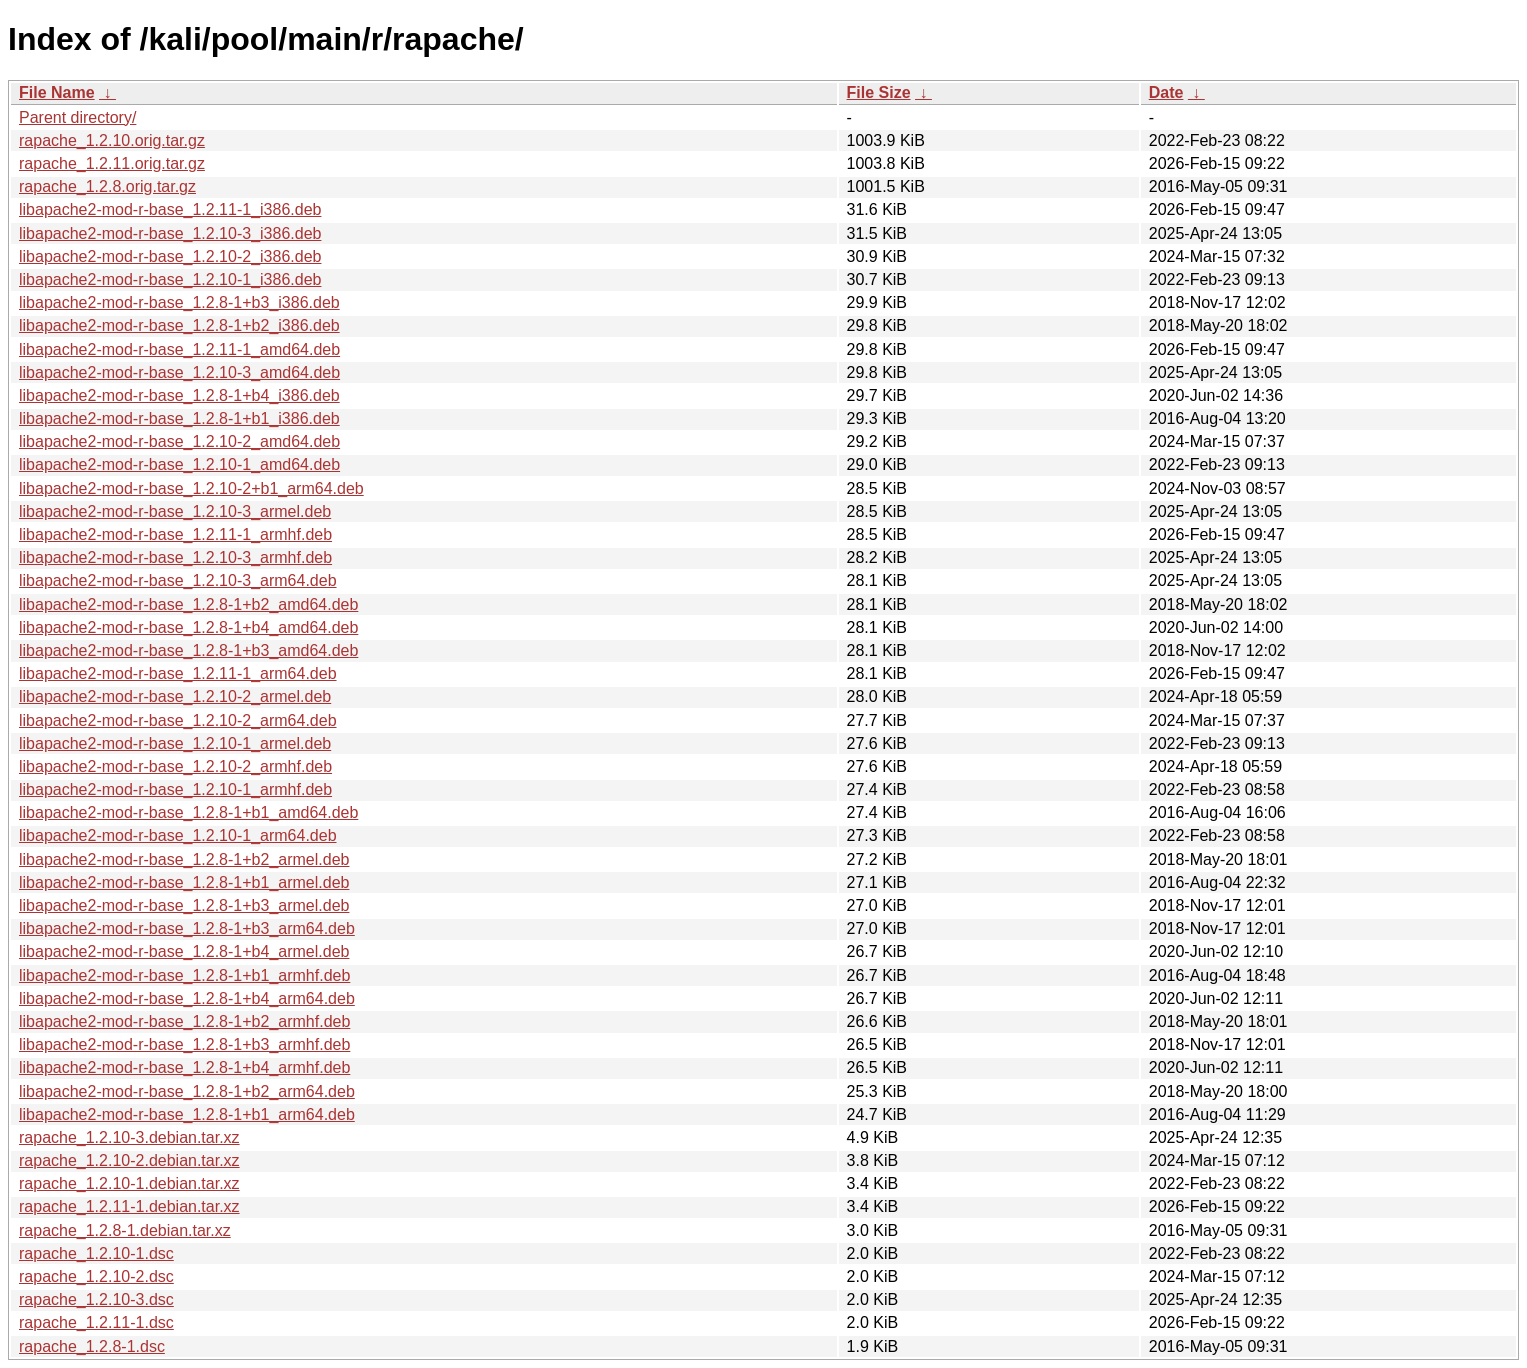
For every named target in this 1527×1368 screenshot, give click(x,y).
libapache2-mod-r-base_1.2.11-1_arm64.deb (178, 673)
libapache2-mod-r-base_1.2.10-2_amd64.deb (179, 441)
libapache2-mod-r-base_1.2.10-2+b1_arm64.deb (191, 488)
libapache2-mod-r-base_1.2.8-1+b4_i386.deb (179, 395)
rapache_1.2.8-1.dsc (92, 1346)
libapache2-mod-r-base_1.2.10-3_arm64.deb (178, 580)
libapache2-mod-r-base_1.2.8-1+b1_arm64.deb (187, 1114)
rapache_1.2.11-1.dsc (96, 1322)
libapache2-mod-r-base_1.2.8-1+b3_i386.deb (179, 302)
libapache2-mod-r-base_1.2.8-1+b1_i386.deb (179, 418)
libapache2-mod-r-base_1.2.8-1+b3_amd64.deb (188, 650)
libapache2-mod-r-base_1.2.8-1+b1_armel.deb (184, 882)
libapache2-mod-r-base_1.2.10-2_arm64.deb (178, 720)
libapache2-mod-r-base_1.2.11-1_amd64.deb (179, 349)
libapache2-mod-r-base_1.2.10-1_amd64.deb (179, 464)
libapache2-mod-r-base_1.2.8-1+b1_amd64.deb (188, 812)
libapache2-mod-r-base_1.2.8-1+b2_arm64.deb (187, 1091)
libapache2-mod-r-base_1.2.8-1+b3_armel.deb (184, 905)
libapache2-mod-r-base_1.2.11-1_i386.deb (170, 209)
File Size (879, 92)
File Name (57, 92)
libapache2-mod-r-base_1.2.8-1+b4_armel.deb (184, 951)
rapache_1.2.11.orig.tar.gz (112, 163)
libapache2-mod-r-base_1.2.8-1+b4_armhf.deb (184, 1067)
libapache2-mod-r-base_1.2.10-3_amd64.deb (179, 372)
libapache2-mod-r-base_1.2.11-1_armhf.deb (175, 534)
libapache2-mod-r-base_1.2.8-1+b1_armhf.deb (184, 975)
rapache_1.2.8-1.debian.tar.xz (125, 1230)
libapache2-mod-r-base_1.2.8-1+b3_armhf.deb (184, 1044)
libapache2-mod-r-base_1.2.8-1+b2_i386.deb (179, 325)
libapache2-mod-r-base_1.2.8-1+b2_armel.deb (184, 859)
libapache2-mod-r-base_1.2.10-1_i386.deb (170, 279)
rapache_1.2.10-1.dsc (96, 1253)
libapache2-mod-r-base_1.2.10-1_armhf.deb (175, 789)
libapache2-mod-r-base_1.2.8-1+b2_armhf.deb (184, 1021)
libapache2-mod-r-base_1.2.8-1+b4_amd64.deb (188, 627)
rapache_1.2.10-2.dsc (96, 1276)
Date (1166, 92)
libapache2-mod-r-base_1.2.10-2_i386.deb (170, 256)
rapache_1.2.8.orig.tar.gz (107, 186)
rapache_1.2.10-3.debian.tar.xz (129, 1137)
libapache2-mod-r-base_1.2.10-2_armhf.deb (175, 766)
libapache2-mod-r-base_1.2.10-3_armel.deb (175, 511)
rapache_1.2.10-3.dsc (96, 1299)
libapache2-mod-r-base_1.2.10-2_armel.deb (175, 696)
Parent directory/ (77, 117)
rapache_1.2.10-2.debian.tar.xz (129, 1160)
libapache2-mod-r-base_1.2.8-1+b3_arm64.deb (187, 928)
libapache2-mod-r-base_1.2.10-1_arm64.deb (178, 835)
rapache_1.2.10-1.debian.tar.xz (129, 1183)
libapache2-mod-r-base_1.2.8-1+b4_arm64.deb (187, 998)
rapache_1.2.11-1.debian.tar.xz (129, 1206)
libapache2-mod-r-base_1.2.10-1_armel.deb (175, 743)
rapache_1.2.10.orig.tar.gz (112, 140)
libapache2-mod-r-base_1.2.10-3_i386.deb (170, 233)
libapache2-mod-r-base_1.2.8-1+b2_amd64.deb (188, 604)
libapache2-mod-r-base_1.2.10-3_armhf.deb (175, 557)
